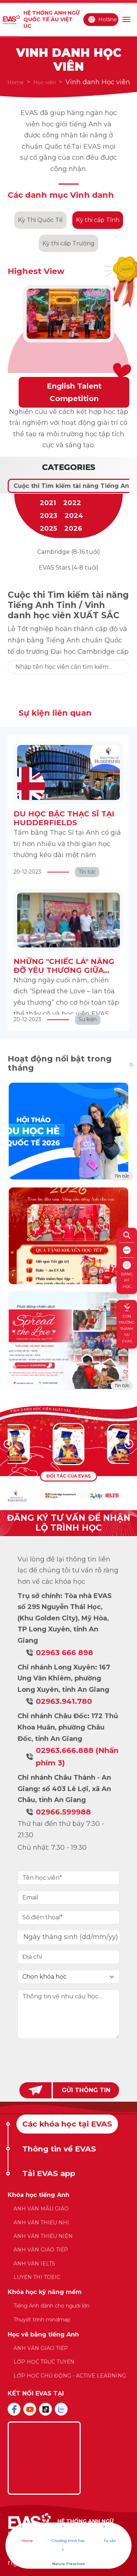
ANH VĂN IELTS (34, 2263)
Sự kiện (88, 1019)
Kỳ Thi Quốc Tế (40, 219)
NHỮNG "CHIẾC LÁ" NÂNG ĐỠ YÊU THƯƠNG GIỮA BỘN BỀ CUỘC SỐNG (64, 970)
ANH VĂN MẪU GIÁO (41, 2208)
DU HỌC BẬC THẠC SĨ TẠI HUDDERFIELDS (64, 818)
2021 (48, 503)
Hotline (102, 19)
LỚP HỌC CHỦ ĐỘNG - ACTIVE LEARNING (70, 2375)
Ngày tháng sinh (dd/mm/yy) (70, 1937)
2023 (48, 516)
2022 (72, 503)
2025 (48, 529)
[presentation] (68, 2059)
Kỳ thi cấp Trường (68, 243)
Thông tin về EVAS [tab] (59, 2148)
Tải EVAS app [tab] (48, 2173)
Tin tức (87, 871)
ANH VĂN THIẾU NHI (41, 2222)
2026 (73, 529)
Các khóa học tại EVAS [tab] (67, 2123)
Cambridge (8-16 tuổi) (68, 551)
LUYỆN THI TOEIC (37, 2277)
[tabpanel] (68, 2289)
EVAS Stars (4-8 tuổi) (69, 567)
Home (15, 82)
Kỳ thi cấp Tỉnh (97, 219)
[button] (129, 1444)
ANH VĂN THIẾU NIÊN (43, 2236)
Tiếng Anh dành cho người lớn (52, 2305)
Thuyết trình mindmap (42, 2319)
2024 (74, 516)
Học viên (44, 82)
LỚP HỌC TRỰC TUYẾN (44, 2361)
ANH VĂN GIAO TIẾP (41, 2249)
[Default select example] (68, 1977)
